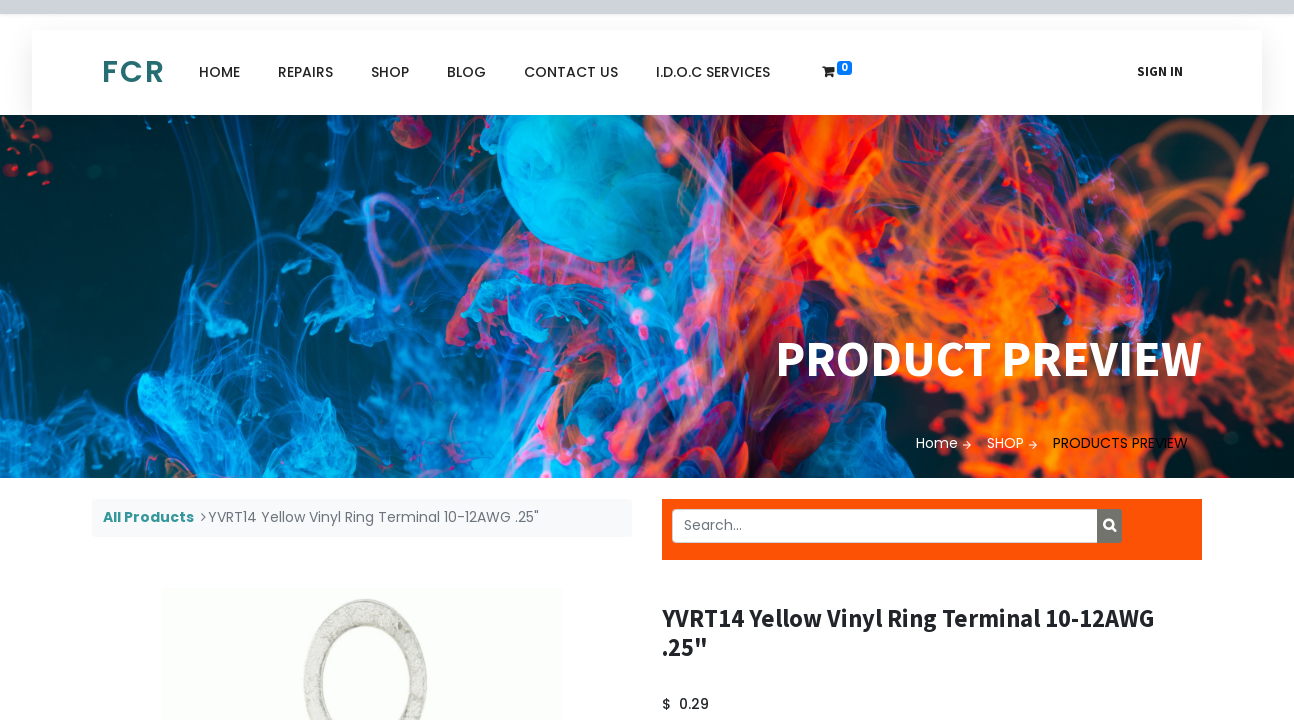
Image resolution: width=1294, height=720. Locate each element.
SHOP (1005, 443)
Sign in (1160, 71)
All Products (148, 517)
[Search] (1109, 526)
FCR (134, 72)
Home (937, 443)
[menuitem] (219, 72)
